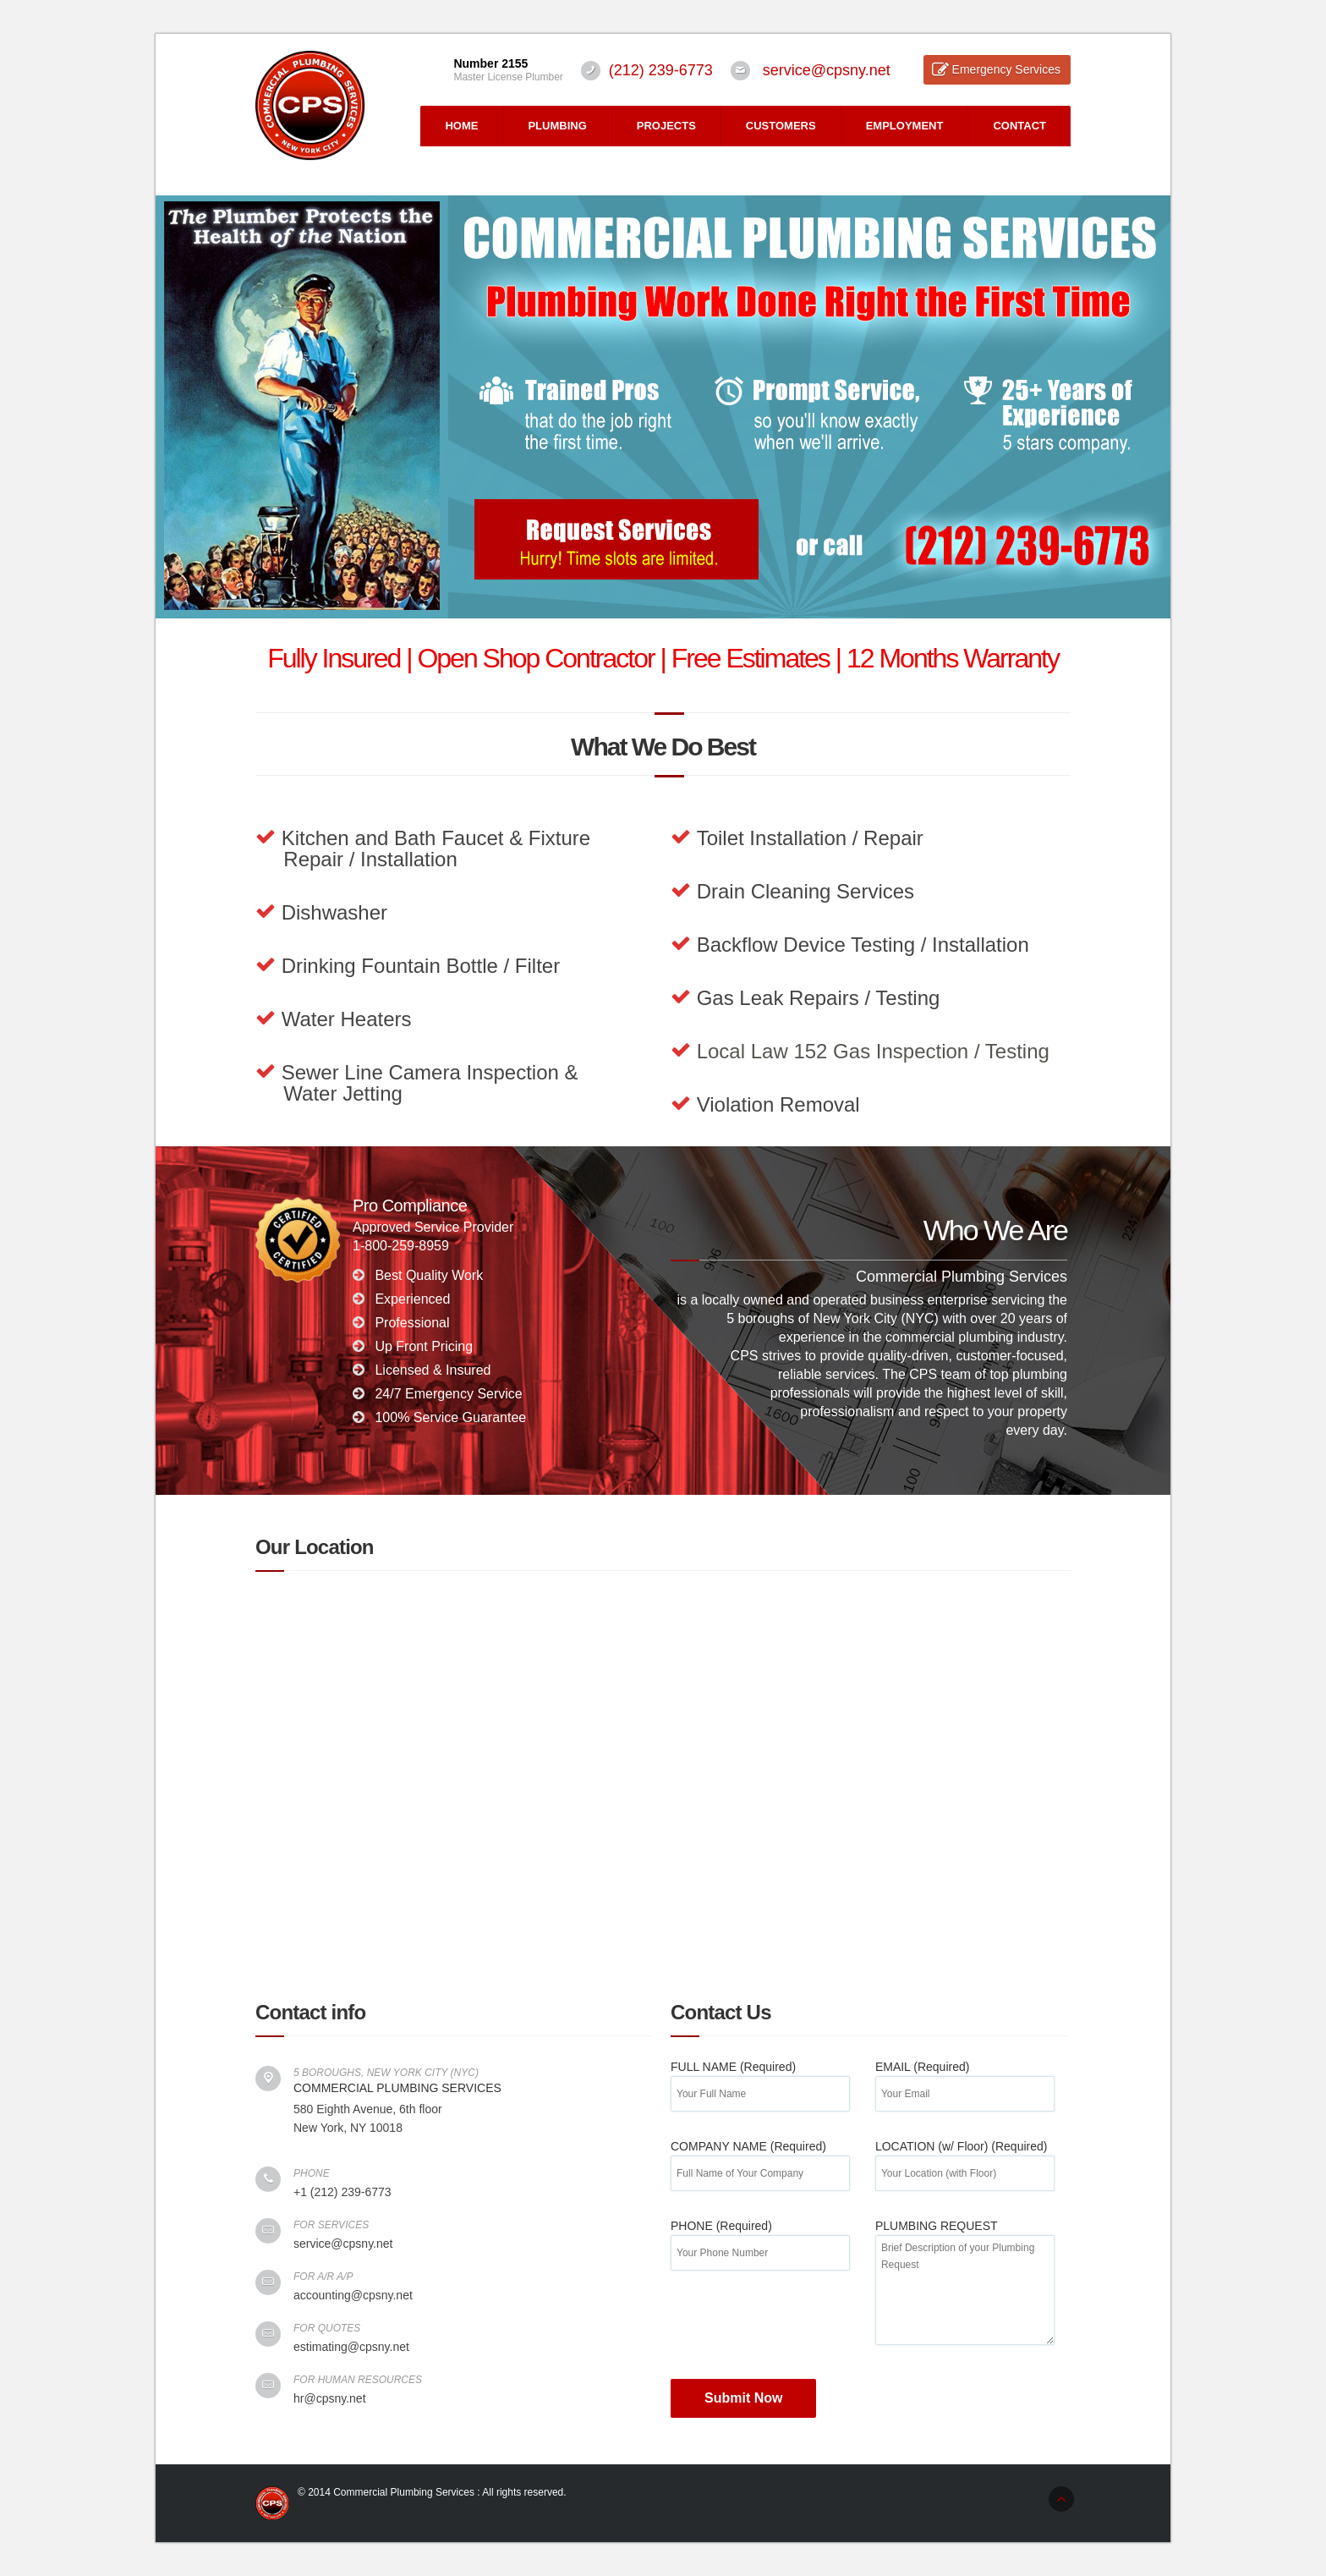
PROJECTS (666, 125)
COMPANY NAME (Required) (760, 2159)
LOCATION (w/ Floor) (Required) (965, 2159)
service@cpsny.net (826, 70)
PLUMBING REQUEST (965, 2257)
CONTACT (1019, 125)
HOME (461, 125)
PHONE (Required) (760, 2239)
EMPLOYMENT (905, 125)
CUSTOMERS (781, 125)
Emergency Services (1006, 69)
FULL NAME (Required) (760, 2080)
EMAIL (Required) (965, 2080)
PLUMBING (557, 125)
